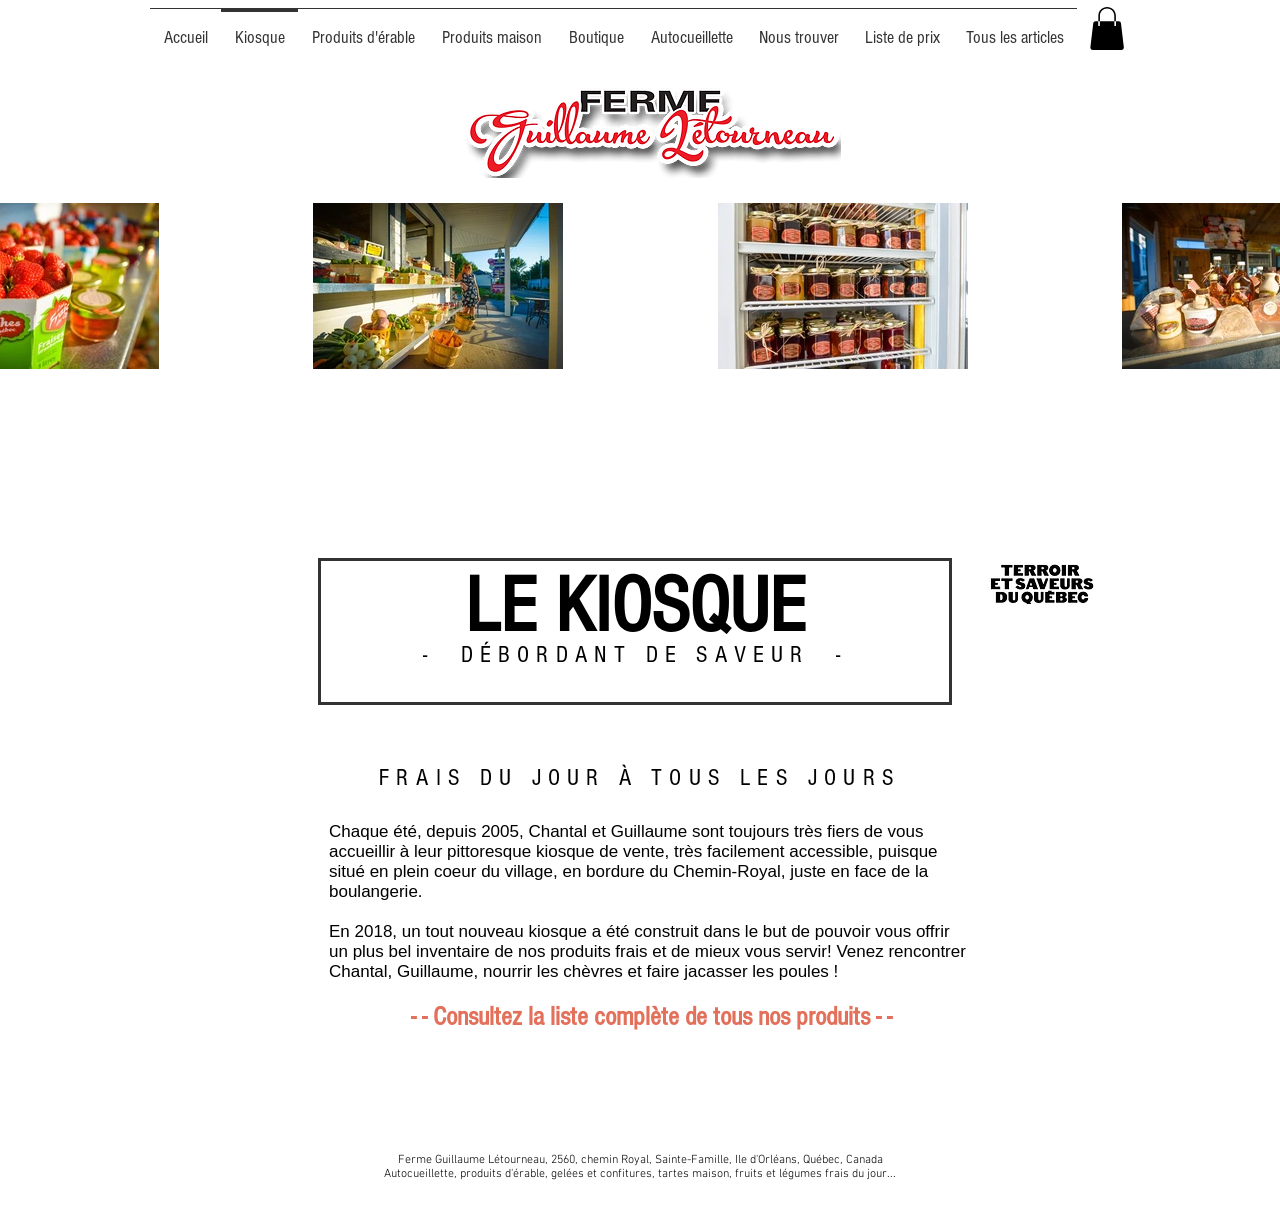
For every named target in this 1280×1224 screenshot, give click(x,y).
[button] (1107, 28)
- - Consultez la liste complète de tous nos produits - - (651, 1017)
